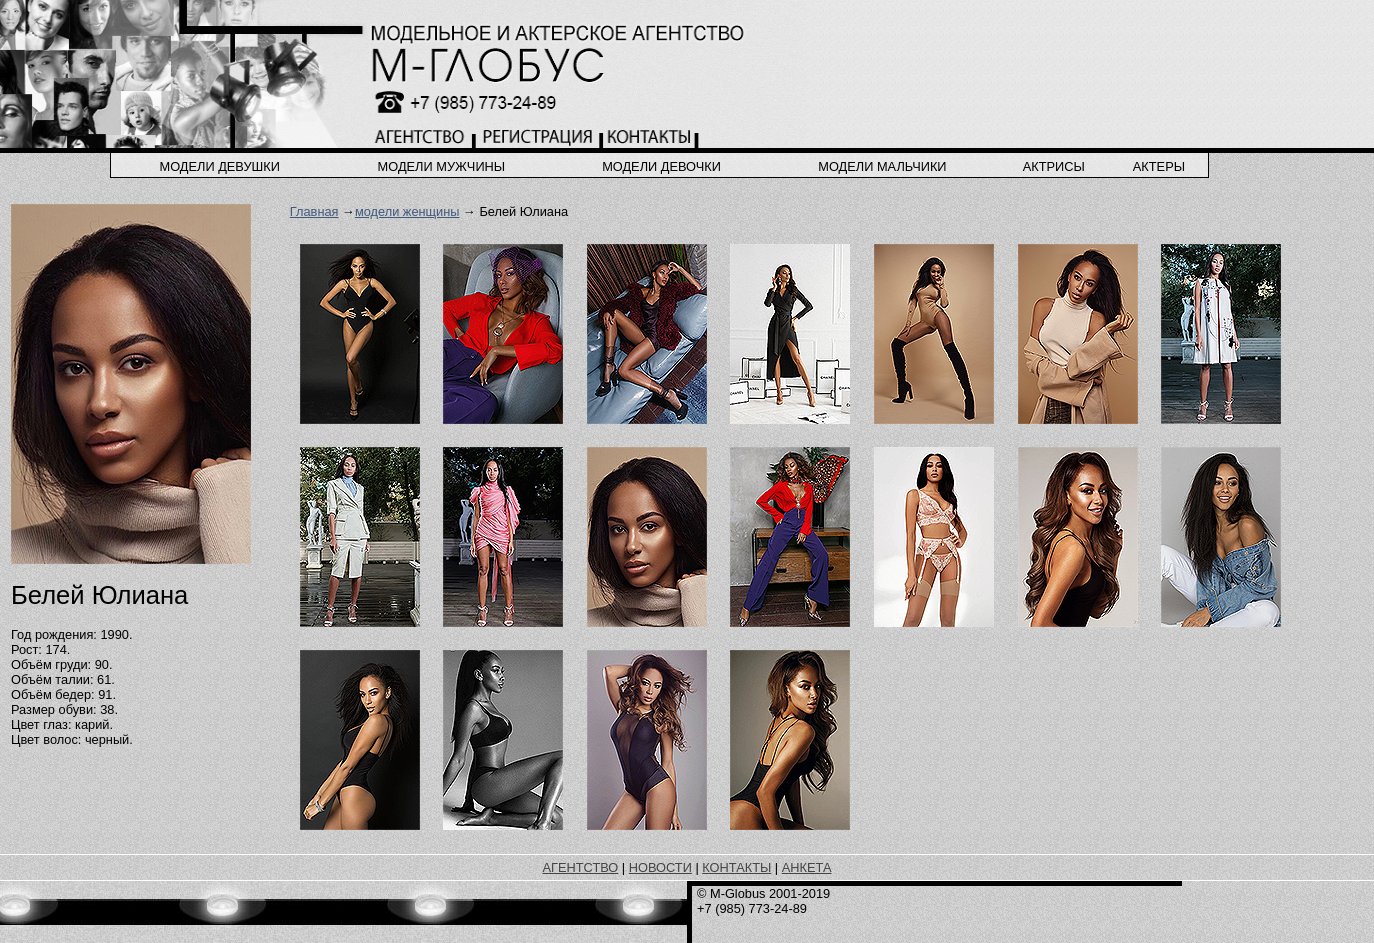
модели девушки (219, 166)
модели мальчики (882, 166)
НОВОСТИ (660, 867)
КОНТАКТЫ (736, 867)
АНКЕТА (807, 867)
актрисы (1054, 166)
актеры (1159, 166)
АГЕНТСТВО (581, 867)
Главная (314, 211)
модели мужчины (442, 166)
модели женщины (407, 211)
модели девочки (661, 166)
